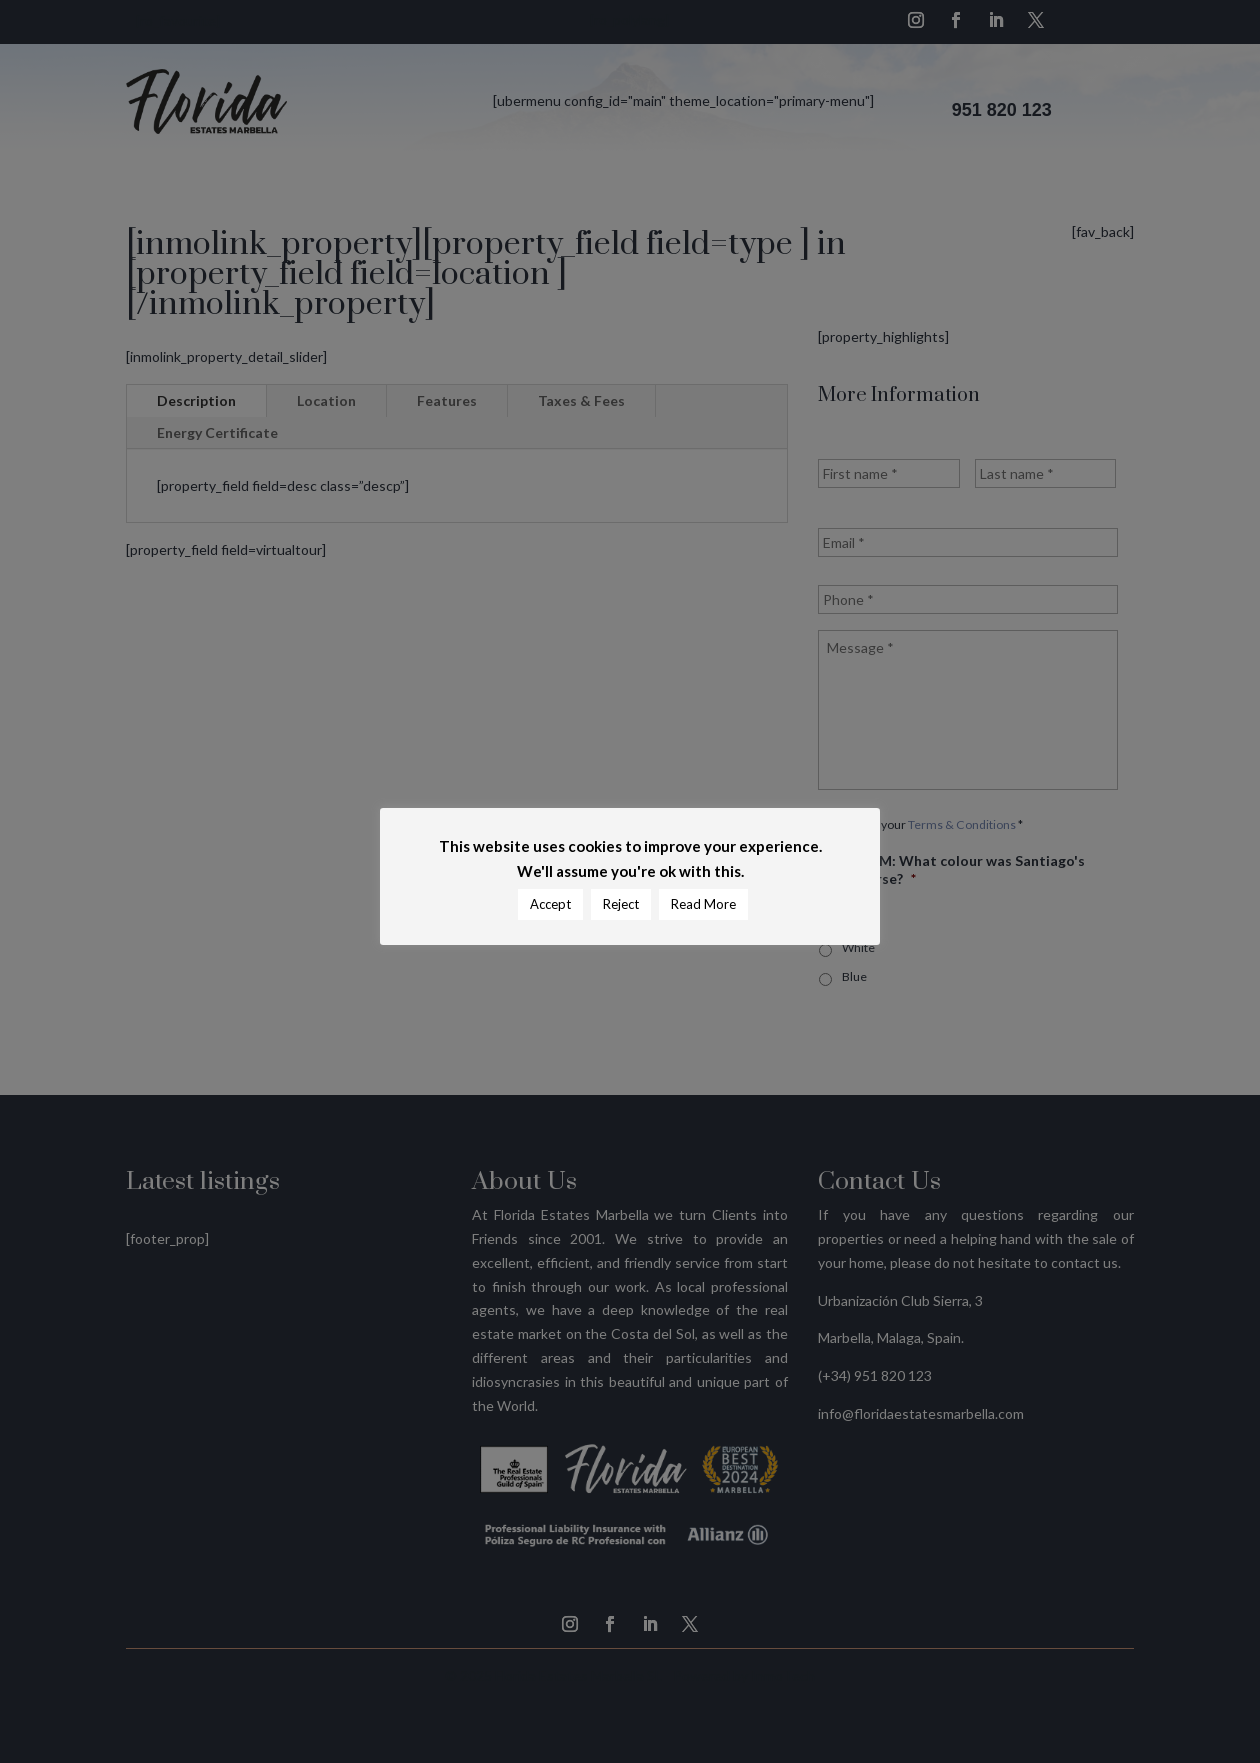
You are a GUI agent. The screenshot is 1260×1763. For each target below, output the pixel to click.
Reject (621, 904)
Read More (703, 904)
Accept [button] (550, 904)
